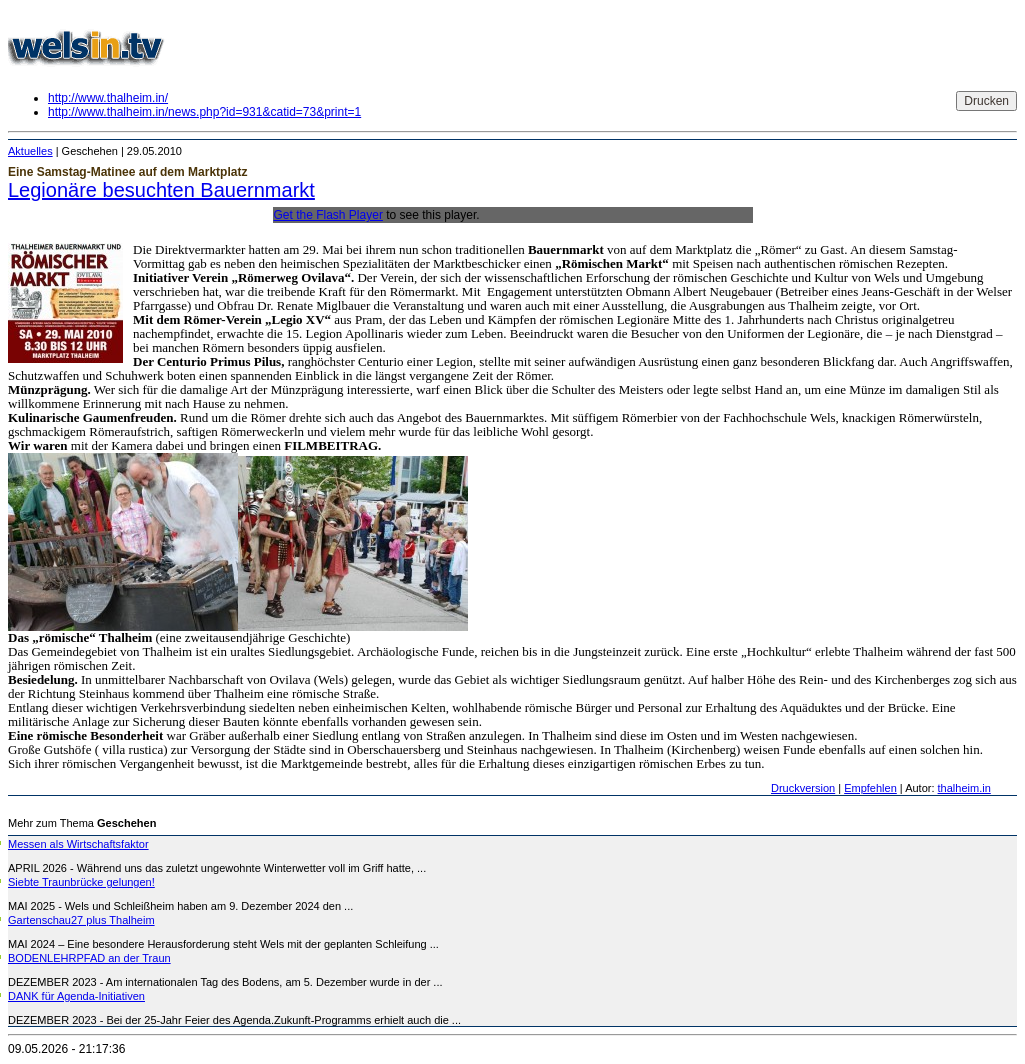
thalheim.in (964, 788)
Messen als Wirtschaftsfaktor (78, 844)
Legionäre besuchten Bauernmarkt (161, 190)
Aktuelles (30, 151)
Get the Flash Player (328, 215)
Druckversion (803, 788)
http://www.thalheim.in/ (108, 98)
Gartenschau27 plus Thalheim (81, 920)
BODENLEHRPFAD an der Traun (89, 958)
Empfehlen (870, 788)
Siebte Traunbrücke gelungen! (81, 882)
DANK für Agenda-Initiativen (76, 996)
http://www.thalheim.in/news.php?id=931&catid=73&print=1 (204, 112)
